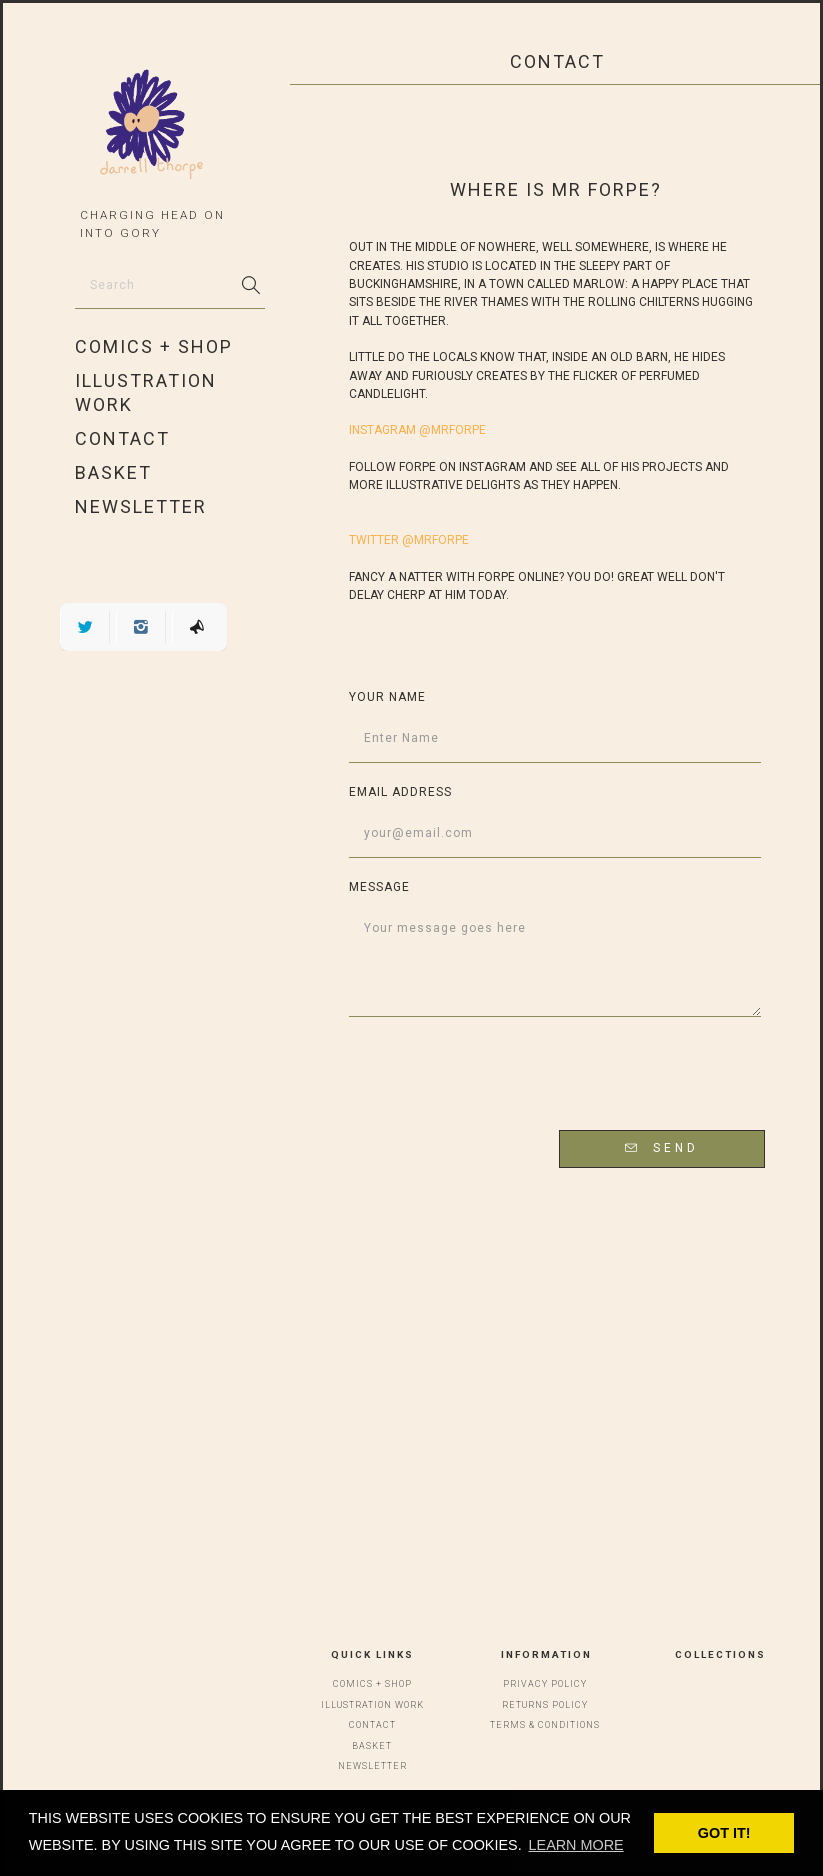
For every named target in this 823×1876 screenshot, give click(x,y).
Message (379, 887)
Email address (400, 792)
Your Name (387, 697)
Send (662, 1148)
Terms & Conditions (545, 1725)
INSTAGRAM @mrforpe (417, 430)
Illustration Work (146, 392)
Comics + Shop (154, 346)
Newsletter (141, 506)
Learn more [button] (576, 1845)
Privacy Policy (545, 1684)
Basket (113, 472)
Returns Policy (545, 1705)
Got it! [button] (724, 1833)
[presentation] (609, 1076)
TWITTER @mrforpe (409, 540)
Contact (122, 438)
